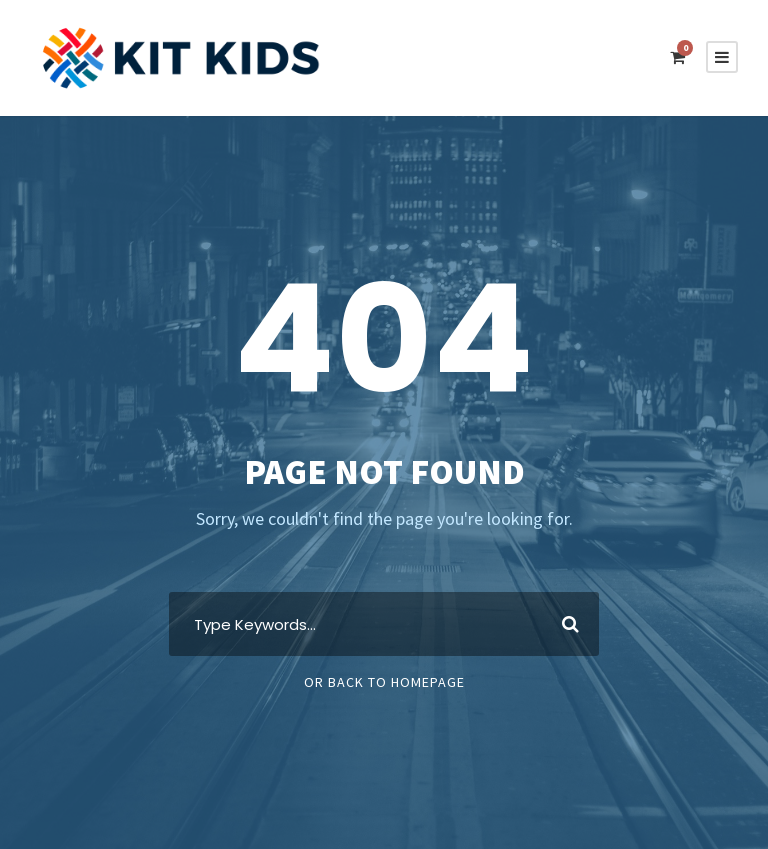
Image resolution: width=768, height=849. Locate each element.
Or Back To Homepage (384, 682)
